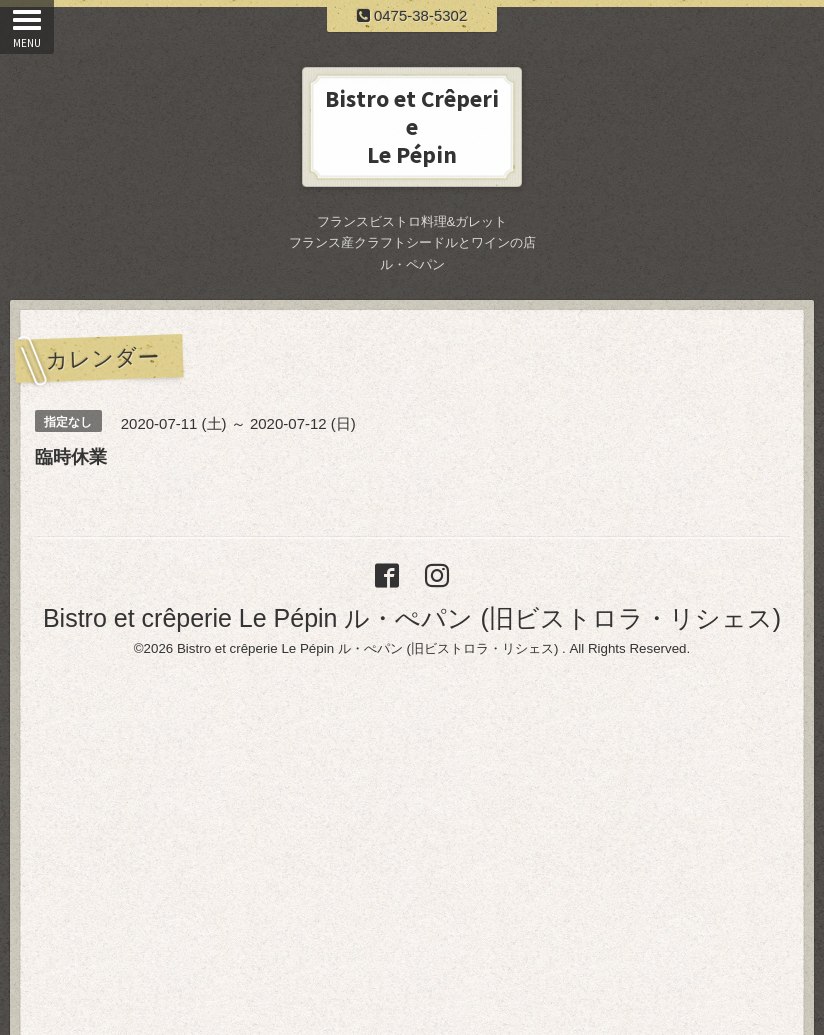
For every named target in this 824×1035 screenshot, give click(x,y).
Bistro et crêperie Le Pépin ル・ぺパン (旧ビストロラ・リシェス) (412, 618)
